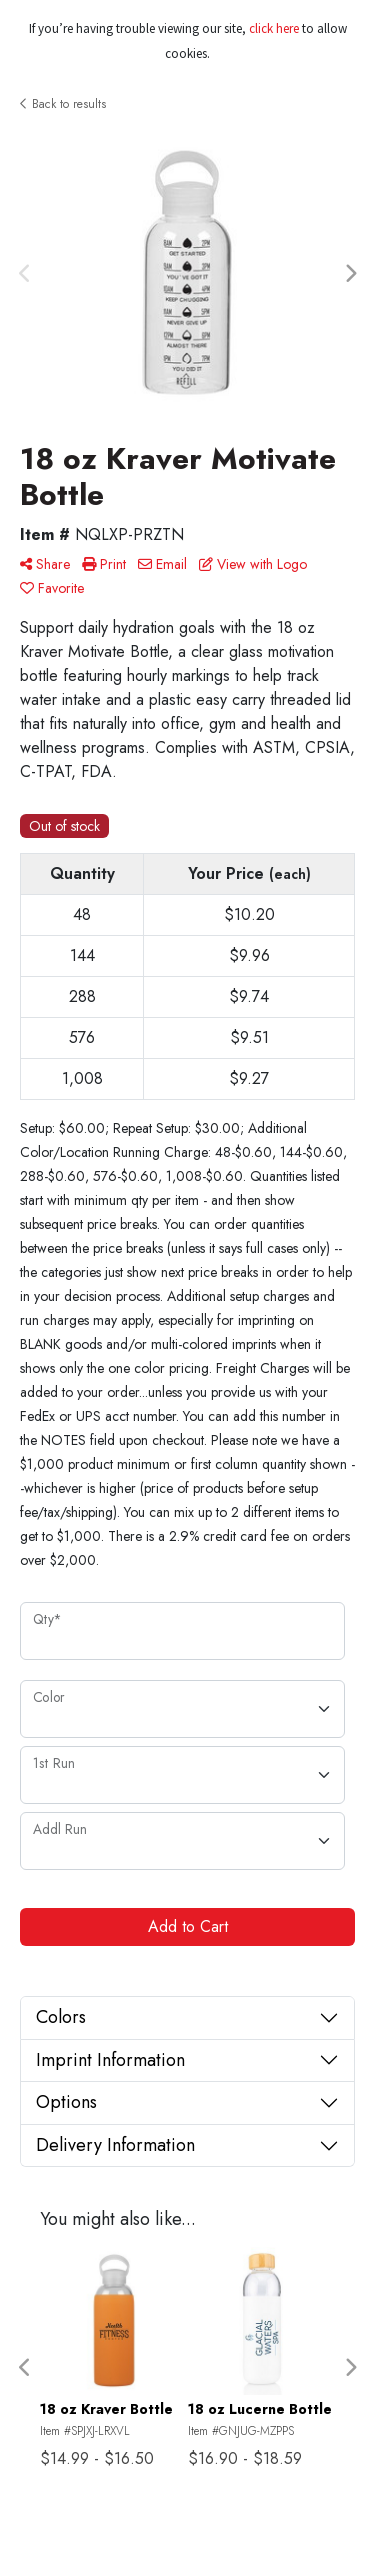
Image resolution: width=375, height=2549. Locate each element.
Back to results (63, 104)
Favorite (52, 588)
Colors (61, 2017)
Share (45, 564)
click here (274, 28)
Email (162, 564)
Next (350, 274)
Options (66, 2102)
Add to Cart (188, 1926)
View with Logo (253, 564)
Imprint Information (110, 2060)
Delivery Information (115, 2145)
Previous (25, 274)
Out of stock (64, 826)
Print (104, 564)
